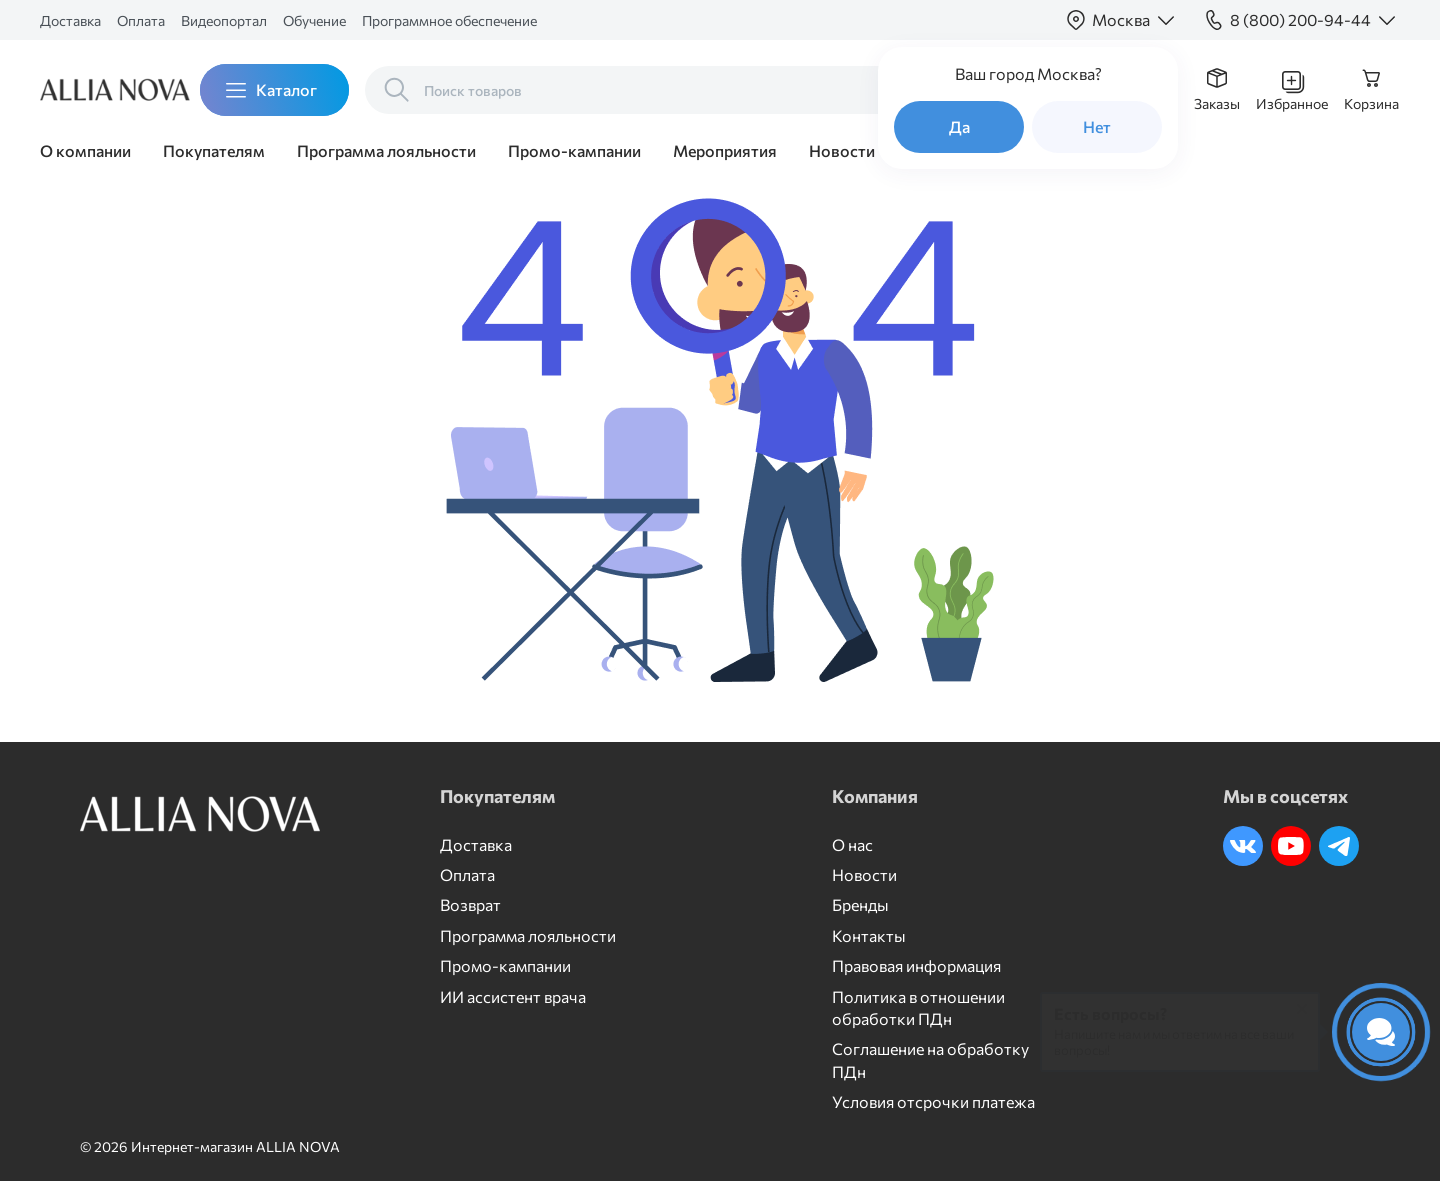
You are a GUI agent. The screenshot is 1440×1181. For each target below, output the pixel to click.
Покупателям (214, 150)
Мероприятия (725, 150)
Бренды (860, 904)
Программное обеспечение (449, 20)
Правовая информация (916, 965)
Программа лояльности (386, 150)
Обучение (314, 20)
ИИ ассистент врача (513, 996)
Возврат (470, 904)
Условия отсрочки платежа (933, 1101)
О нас (852, 844)
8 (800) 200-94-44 (1300, 19)
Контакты (869, 935)
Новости (842, 150)
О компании (85, 150)
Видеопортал (224, 20)
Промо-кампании (574, 150)
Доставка (70, 20)
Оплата (141, 20)
